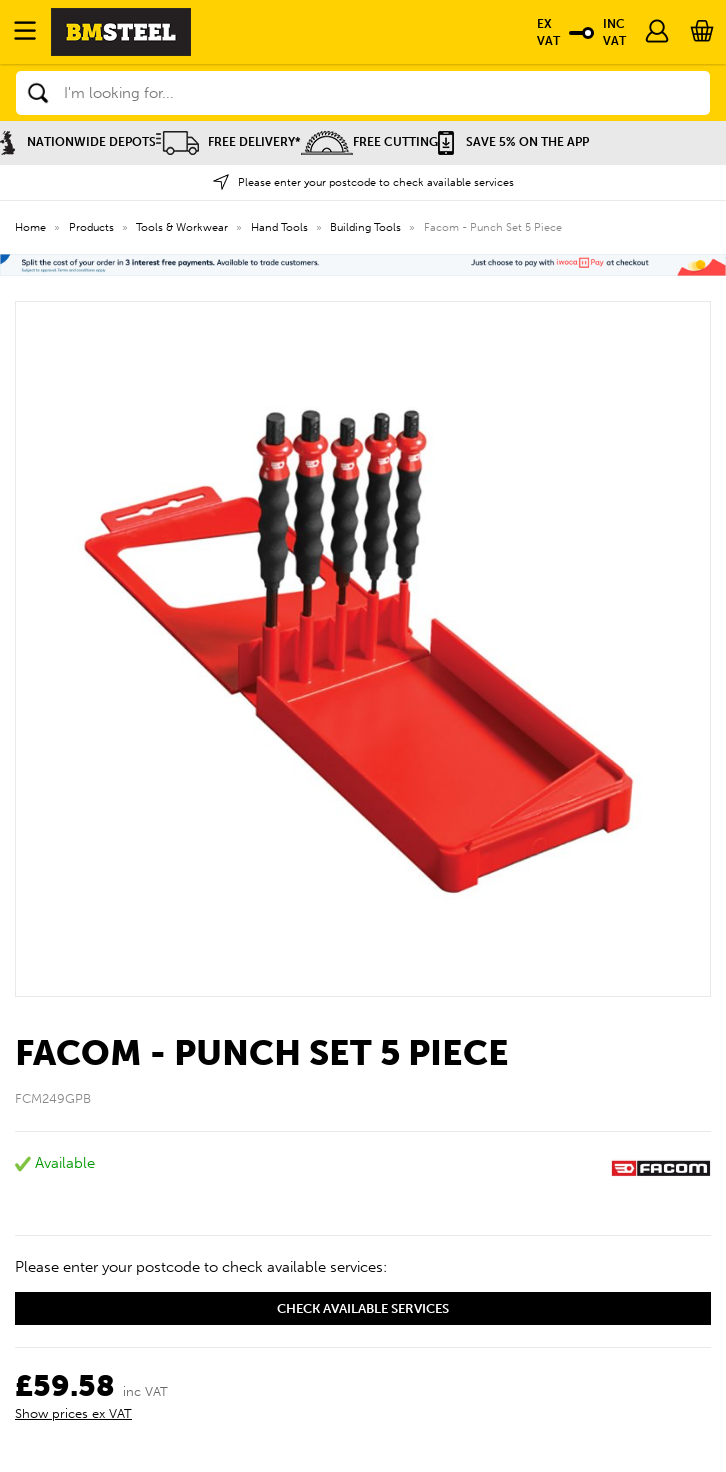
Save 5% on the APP (513, 142)
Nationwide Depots (78, 142)
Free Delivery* (228, 142)
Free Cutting (369, 142)
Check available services (363, 1308)
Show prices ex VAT (73, 1413)
